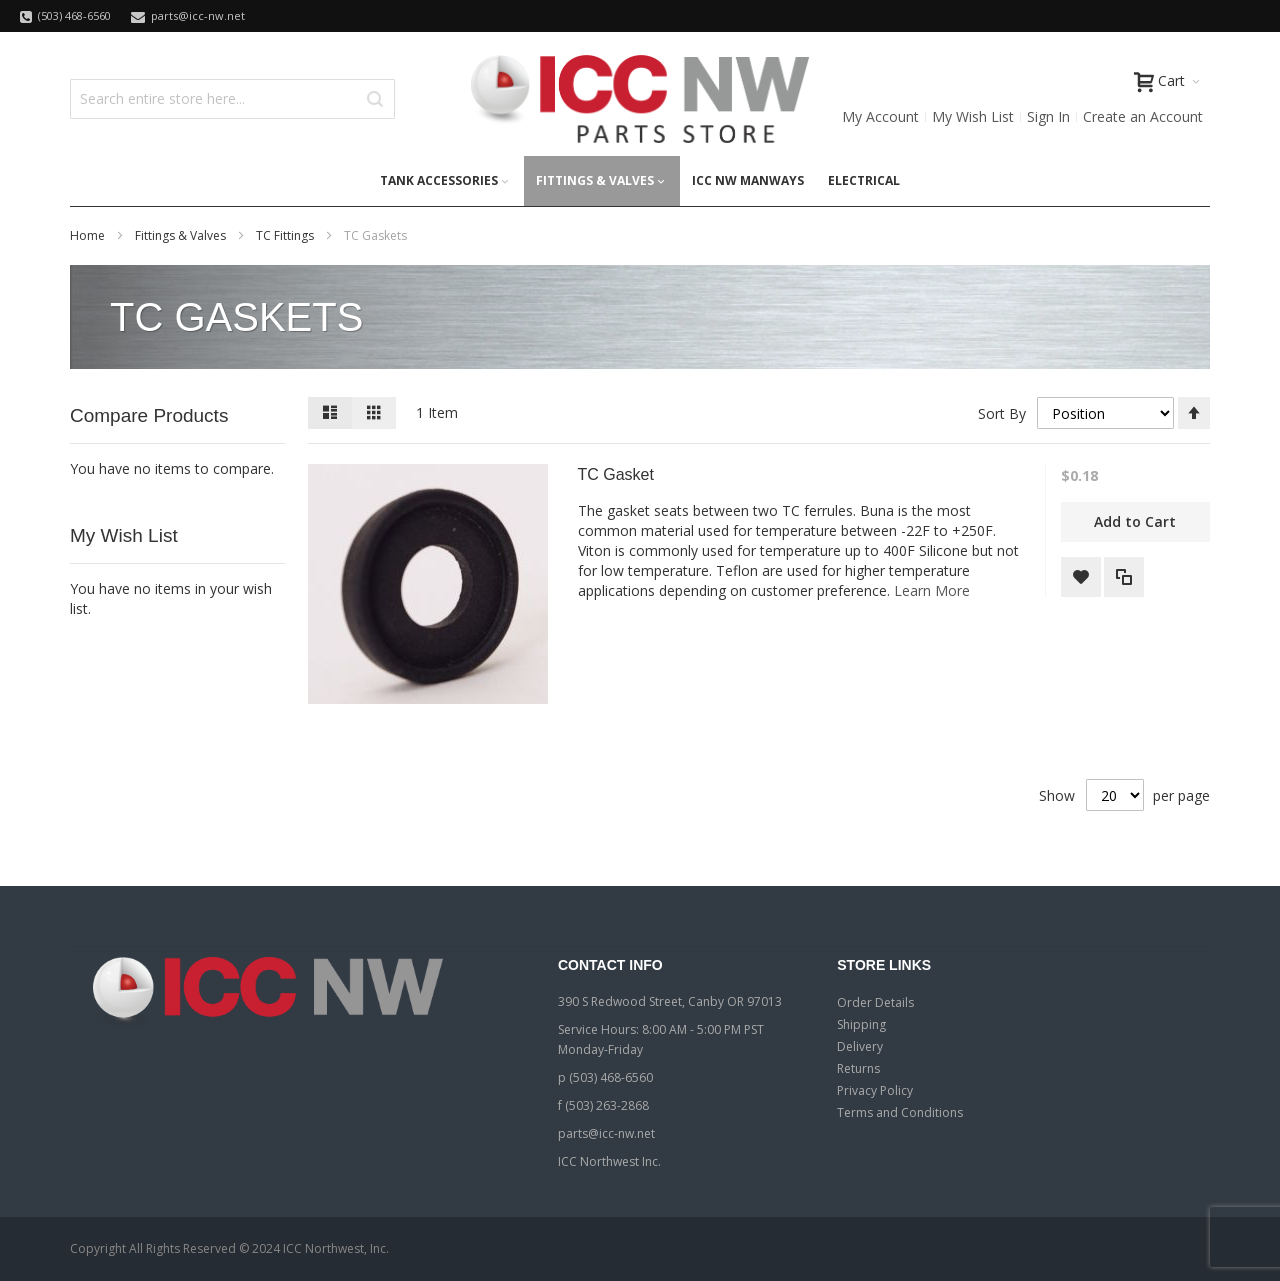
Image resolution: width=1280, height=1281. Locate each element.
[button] (1081, 577)
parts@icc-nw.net (606, 1133)
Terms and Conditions (900, 1112)
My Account (880, 116)
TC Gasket (616, 474)
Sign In (1048, 116)
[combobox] (232, 99)
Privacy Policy (875, 1090)
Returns (858, 1068)
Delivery (860, 1046)
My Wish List (973, 116)
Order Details (875, 1002)
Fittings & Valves (182, 235)
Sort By (1002, 413)
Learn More (932, 590)
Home (89, 235)
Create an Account (1143, 116)
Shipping (861, 1024)
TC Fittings (286, 235)
